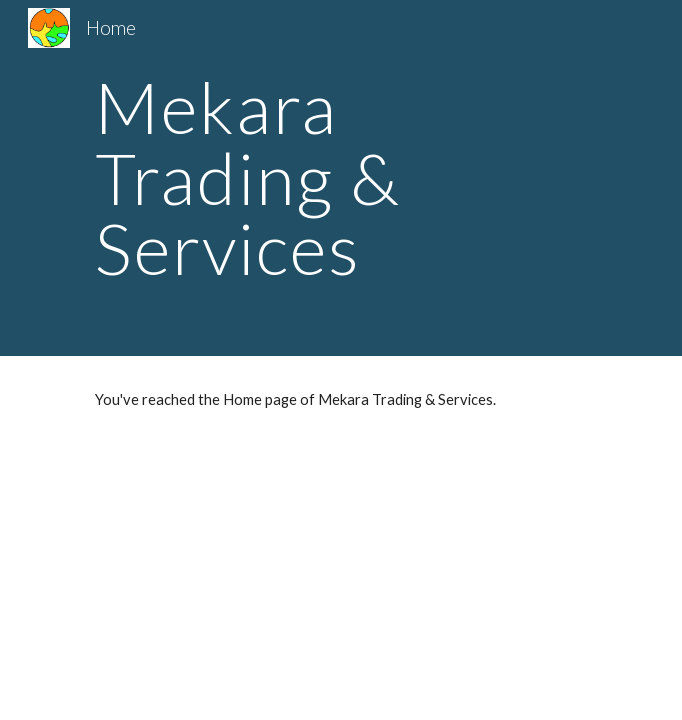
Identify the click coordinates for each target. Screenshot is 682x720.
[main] (340, 178)
